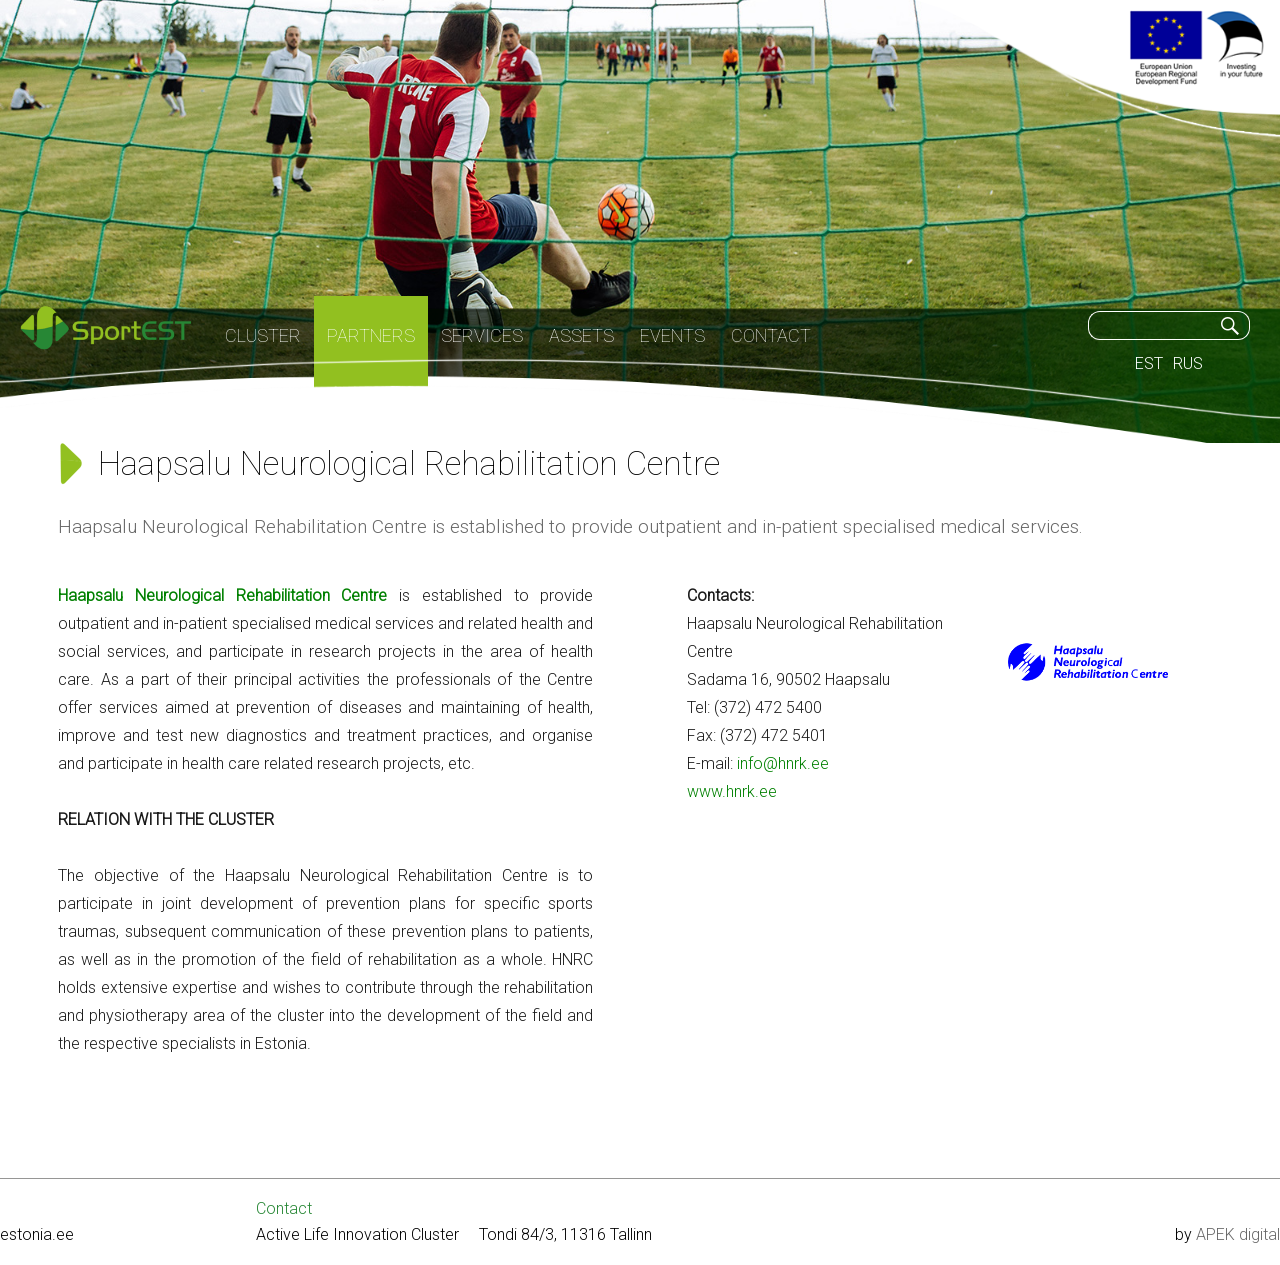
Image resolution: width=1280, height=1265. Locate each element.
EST (1149, 363)
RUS (1188, 363)
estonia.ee (37, 1234)
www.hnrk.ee (732, 791)
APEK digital (1238, 1234)
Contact (284, 1208)
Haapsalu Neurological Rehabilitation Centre (222, 595)
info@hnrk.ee (781, 763)
